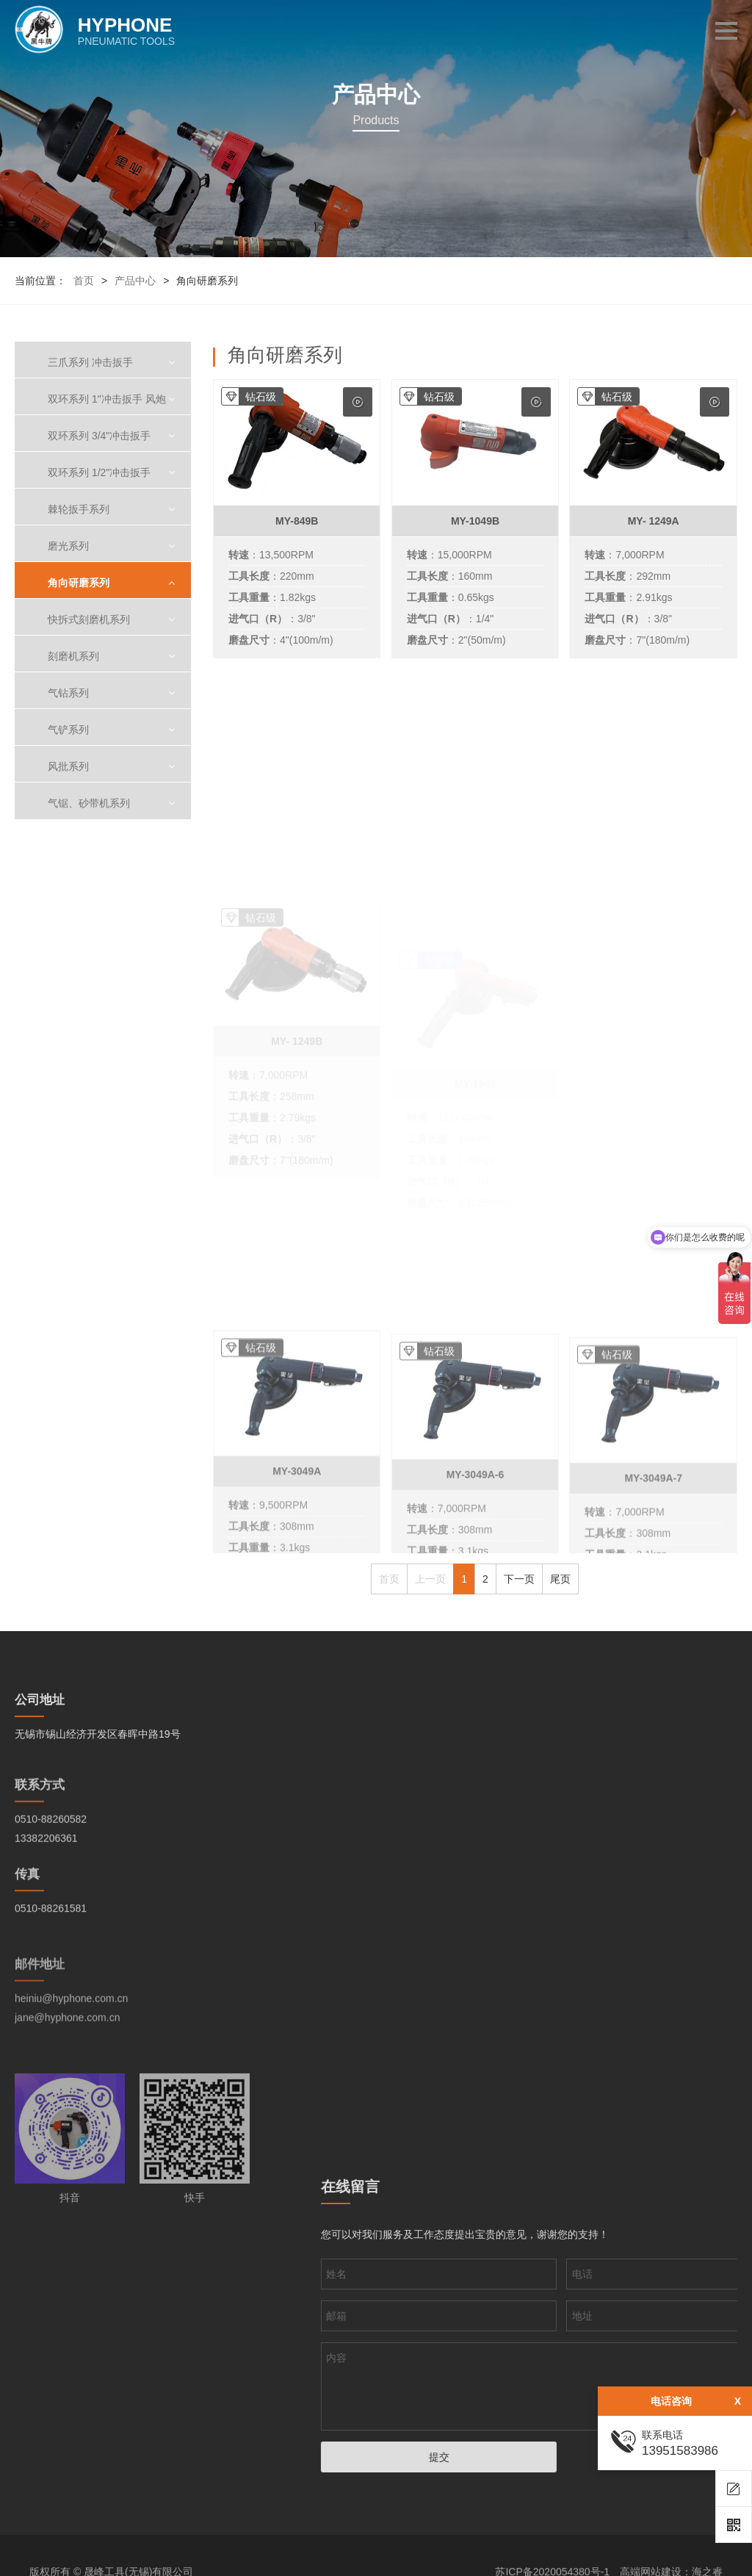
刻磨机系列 (73, 656)
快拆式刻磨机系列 (89, 619)
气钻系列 (68, 693)
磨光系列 (68, 546)
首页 (83, 281)
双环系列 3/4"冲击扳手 (99, 436)
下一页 (519, 1579)
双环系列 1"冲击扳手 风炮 (107, 399)
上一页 (430, 1579)
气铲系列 (68, 729)
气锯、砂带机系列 (89, 803)
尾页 (560, 1579)
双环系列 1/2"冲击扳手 (99, 472)
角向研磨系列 (78, 583)
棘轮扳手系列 (78, 509)
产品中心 (135, 281)
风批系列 (68, 766)
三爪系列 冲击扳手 (90, 362)
